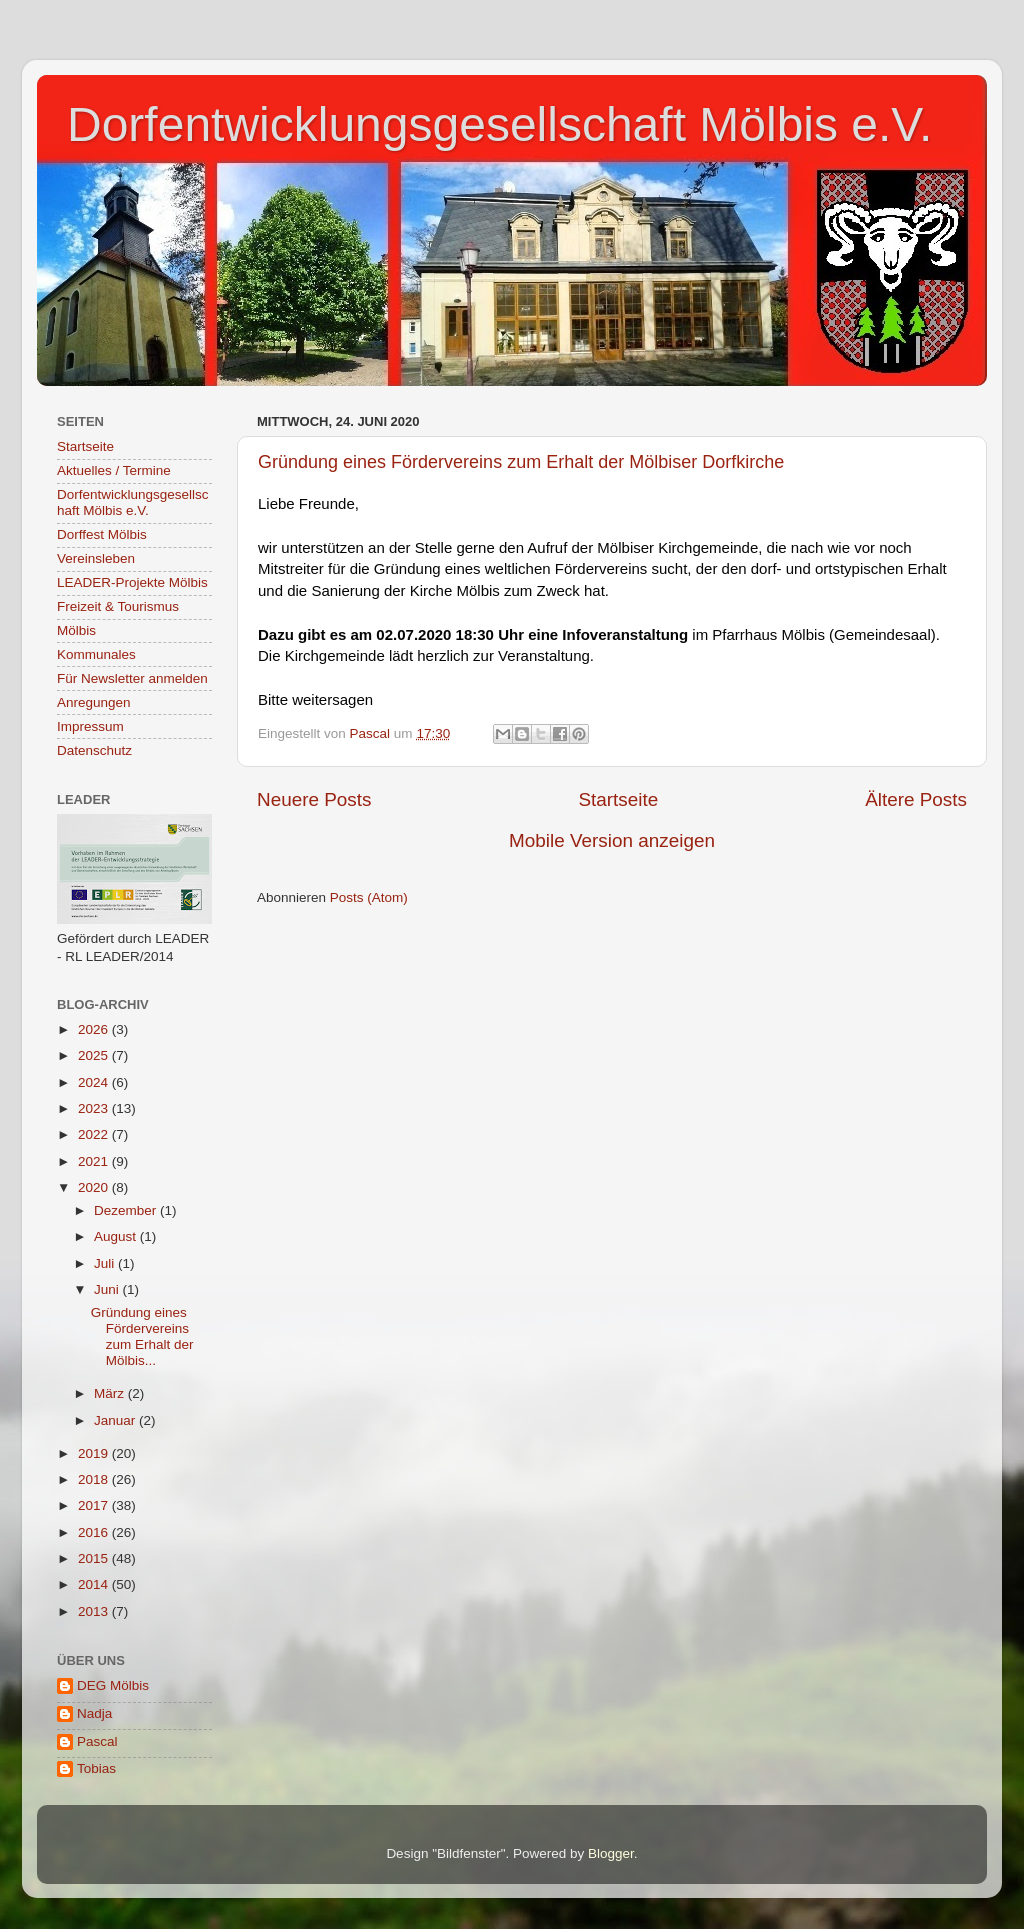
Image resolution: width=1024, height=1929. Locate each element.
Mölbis (76, 630)
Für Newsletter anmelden (132, 678)
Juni (108, 1289)
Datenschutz (94, 750)
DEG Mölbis (113, 1685)
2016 (95, 1532)
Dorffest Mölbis (102, 534)
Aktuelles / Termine (114, 470)
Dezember (127, 1210)
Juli (106, 1263)
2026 (95, 1029)
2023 (95, 1108)
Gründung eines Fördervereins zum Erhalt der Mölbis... (142, 1337)
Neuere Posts (314, 799)
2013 (95, 1611)
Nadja (94, 1713)
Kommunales (96, 654)
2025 (95, 1055)
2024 (95, 1082)
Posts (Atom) (369, 897)
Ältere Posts (916, 799)
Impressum (90, 726)
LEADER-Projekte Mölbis (132, 582)
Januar (116, 1420)
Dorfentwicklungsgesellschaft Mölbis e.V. (499, 124)
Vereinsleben (96, 558)
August (117, 1236)
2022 (95, 1134)
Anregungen (94, 702)
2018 (95, 1479)
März (111, 1393)
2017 (95, 1505)
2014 (95, 1584)
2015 (95, 1558)
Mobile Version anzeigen (612, 840)
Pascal (97, 1741)
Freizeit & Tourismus (118, 606)
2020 (95, 1187)
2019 (95, 1453)
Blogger (611, 1853)
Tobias (96, 1768)
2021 (95, 1161)
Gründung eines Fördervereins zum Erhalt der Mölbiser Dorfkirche (521, 462)
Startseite (618, 799)
